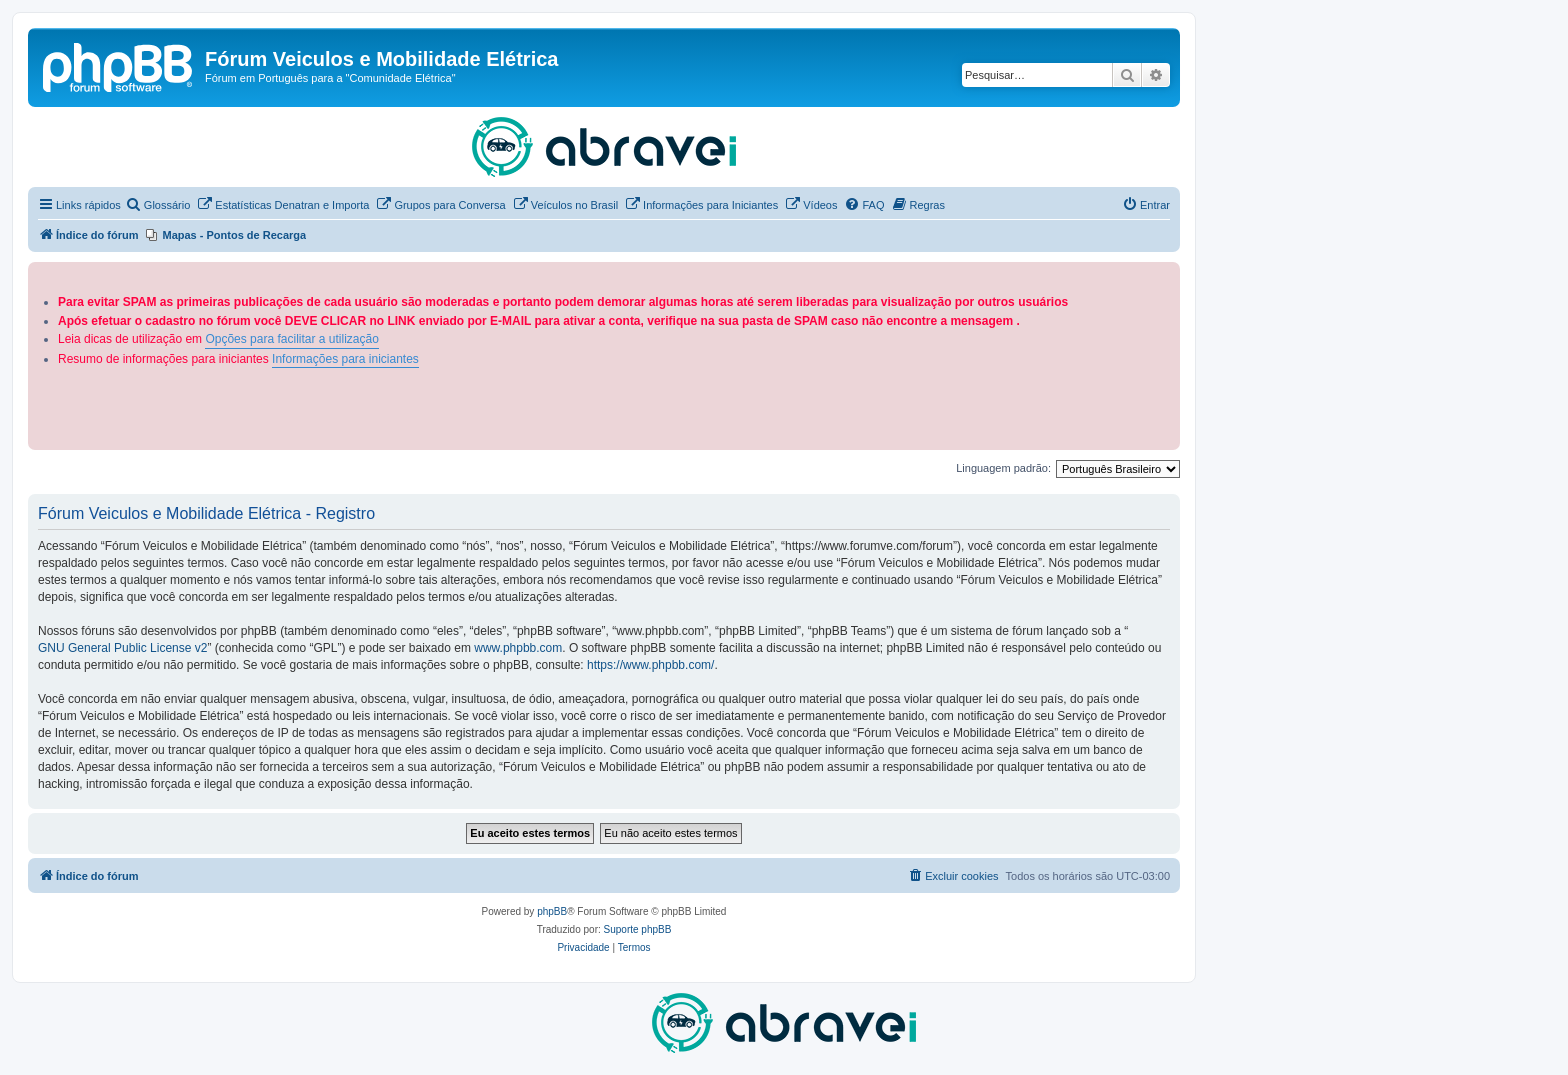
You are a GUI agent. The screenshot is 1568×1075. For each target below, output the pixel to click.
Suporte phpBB (638, 929)
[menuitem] (158, 205)
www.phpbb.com (518, 648)
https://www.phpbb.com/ (650, 665)
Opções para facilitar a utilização (291, 339)
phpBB (552, 911)
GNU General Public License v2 (122, 648)
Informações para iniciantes (345, 359)
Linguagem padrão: (1003, 468)
